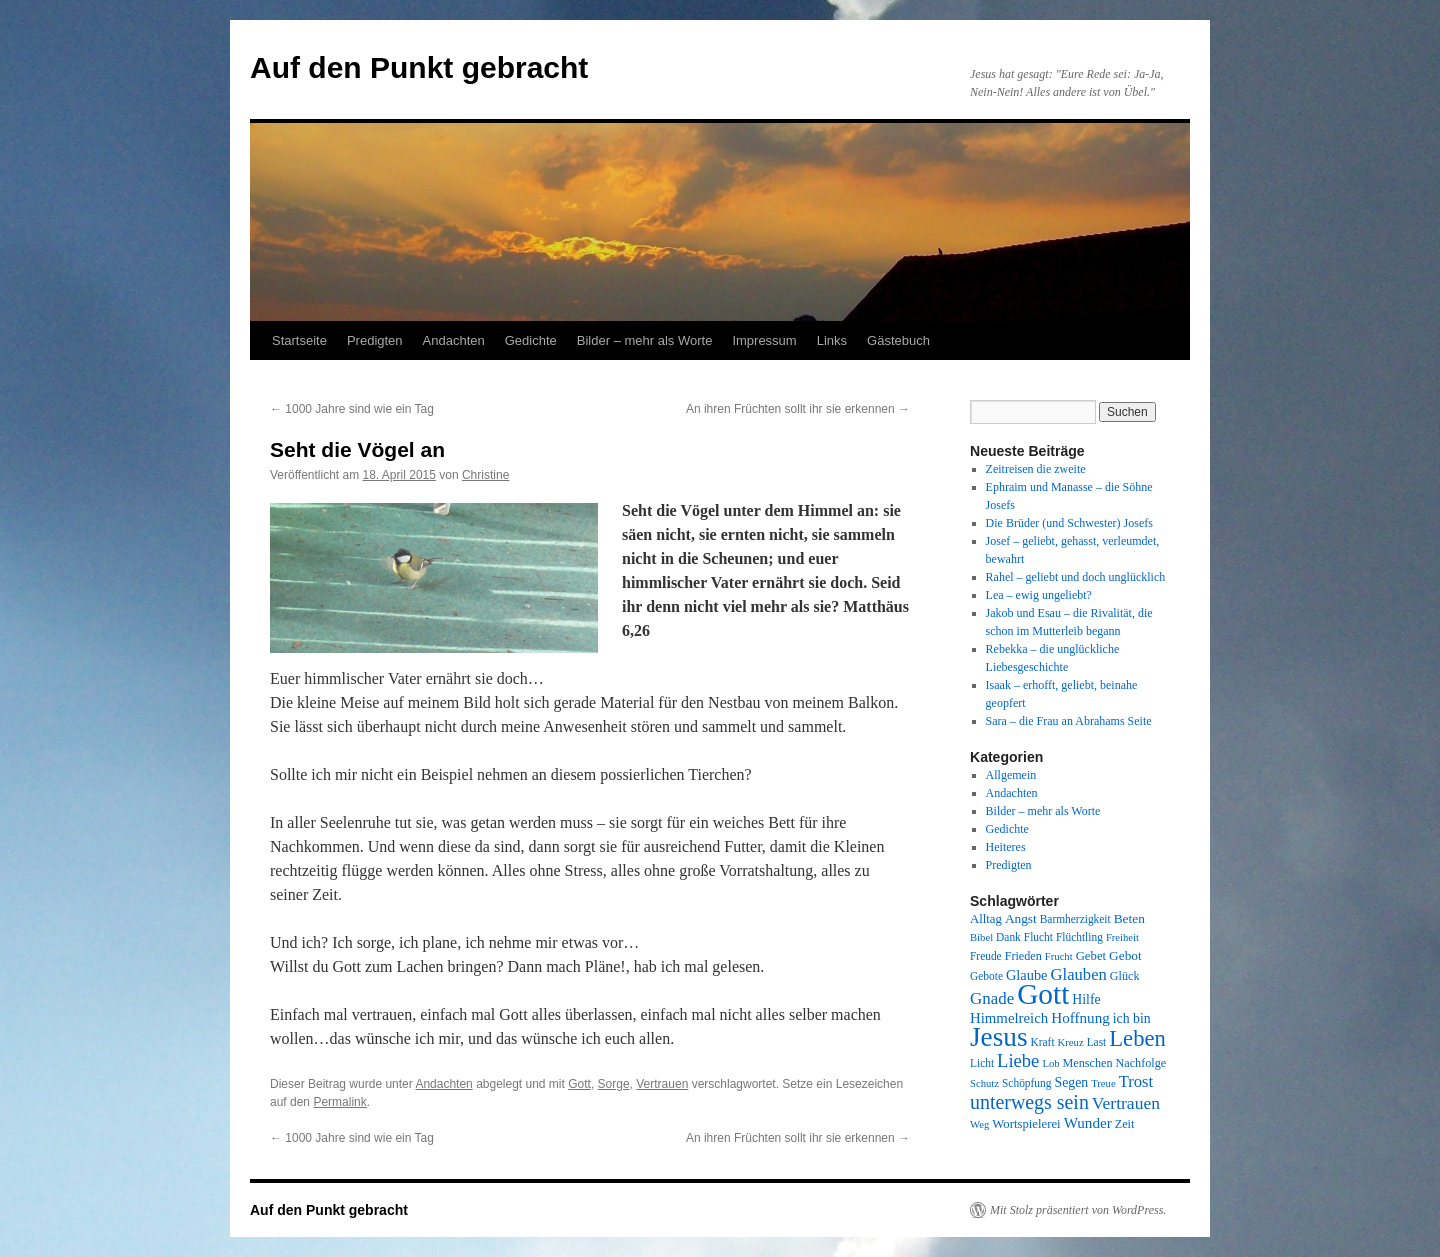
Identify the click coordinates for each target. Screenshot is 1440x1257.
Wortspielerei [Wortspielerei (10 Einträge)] (1026, 1124)
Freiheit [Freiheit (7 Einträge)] (1122, 937)
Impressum (764, 340)
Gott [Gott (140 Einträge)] (1043, 994)
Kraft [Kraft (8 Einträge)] (1043, 1042)
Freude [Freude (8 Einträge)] (986, 956)
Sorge (614, 1084)
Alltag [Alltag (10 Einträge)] (986, 919)
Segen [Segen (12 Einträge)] (1071, 1082)
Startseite (299, 340)
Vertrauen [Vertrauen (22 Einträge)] (1126, 1103)
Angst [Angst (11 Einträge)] (1021, 918)
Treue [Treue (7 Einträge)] (1103, 1083)
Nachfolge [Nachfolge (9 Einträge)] (1141, 1063)
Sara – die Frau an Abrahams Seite (1069, 721)
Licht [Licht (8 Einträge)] (982, 1063)
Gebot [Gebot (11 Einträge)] (1125, 955)
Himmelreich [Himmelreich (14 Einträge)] (1009, 1018)
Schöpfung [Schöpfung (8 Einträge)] (1026, 1083)
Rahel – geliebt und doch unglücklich (1076, 577)
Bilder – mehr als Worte (645, 340)
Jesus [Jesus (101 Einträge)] (999, 1037)
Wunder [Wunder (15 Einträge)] (1088, 1123)
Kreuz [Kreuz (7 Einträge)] (1071, 1042)
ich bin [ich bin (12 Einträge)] (1132, 1018)
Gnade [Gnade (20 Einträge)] (992, 998)
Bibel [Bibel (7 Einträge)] (981, 937)
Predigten (375, 340)
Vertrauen (662, 1084)
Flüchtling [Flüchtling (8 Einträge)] (1079, 937)
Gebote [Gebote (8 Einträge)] (986, 976)
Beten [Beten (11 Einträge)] (1129, 918)
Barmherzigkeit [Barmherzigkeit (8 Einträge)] (1075, 919)
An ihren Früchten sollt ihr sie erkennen (798, 409)
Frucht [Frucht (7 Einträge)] (1059, 956)
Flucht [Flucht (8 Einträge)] (1038, 937)
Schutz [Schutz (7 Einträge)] (984, 1083)
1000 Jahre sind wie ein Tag (352, 409)
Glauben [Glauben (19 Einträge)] (1079, 974)
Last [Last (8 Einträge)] (1097, 1042)
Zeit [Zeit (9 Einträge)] (1125, 1124)
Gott (579, 1084)
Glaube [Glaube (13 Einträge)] (1027, 975)
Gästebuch (898, 340)
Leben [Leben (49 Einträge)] (1137, 1038)
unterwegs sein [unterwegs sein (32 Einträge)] (1029, 1102)
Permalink (339, 1102)
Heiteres (1006, 847)
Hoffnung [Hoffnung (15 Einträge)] (1080, 1018)
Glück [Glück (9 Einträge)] (1125, 976)
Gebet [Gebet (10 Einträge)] (1091, 956)
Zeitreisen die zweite (1036, 469)
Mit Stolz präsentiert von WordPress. (1078, 1210)
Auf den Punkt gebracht (419, 67)
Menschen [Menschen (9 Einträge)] (1088, 1063)
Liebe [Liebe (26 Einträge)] (1018, 1060)
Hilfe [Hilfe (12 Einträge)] (1086, 999)
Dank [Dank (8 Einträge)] (1008, 937)
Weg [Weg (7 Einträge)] (979, 1124)
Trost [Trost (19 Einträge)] (1136, 1081)
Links (832, 340)
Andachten (454, 340)
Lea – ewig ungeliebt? (1039, 595)
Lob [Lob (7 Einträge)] (1050, 1063)
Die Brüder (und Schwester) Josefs (1069, 523)
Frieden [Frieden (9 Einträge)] (1023, 956)
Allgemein (1011, 775)
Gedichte (531, 340)
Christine (485, 475)
